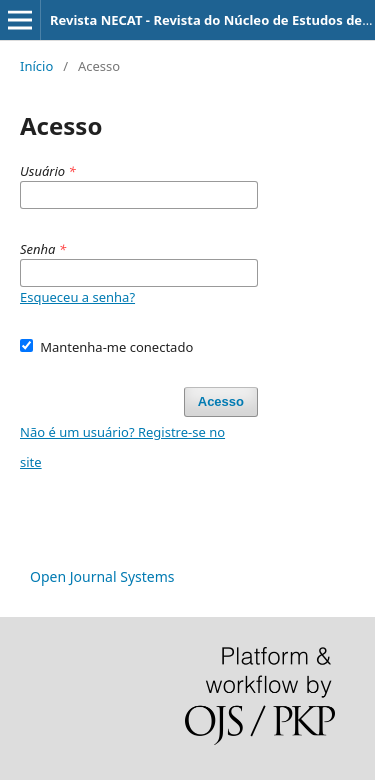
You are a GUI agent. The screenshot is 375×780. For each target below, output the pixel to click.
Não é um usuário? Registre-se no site (122, 447)
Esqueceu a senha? (77, 297)
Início (36, 66)
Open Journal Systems (102, 576)
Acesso (221, 401)
